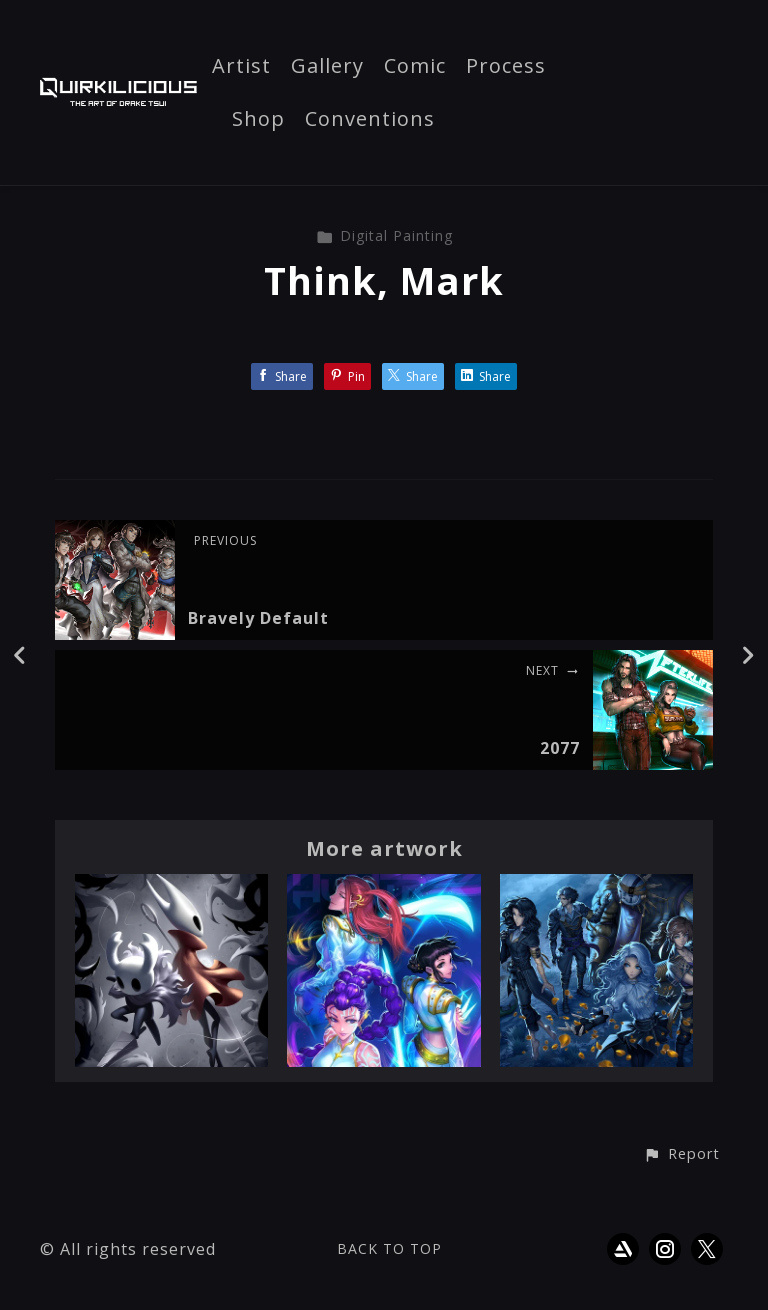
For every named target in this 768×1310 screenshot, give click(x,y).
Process (506, 67)
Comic (415, 67)
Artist (241, 67)
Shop (258, 120)
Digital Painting (384, 235)
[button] (681, 1155)
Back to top (389, 1248)
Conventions (370, 120)
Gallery (327, 67)
